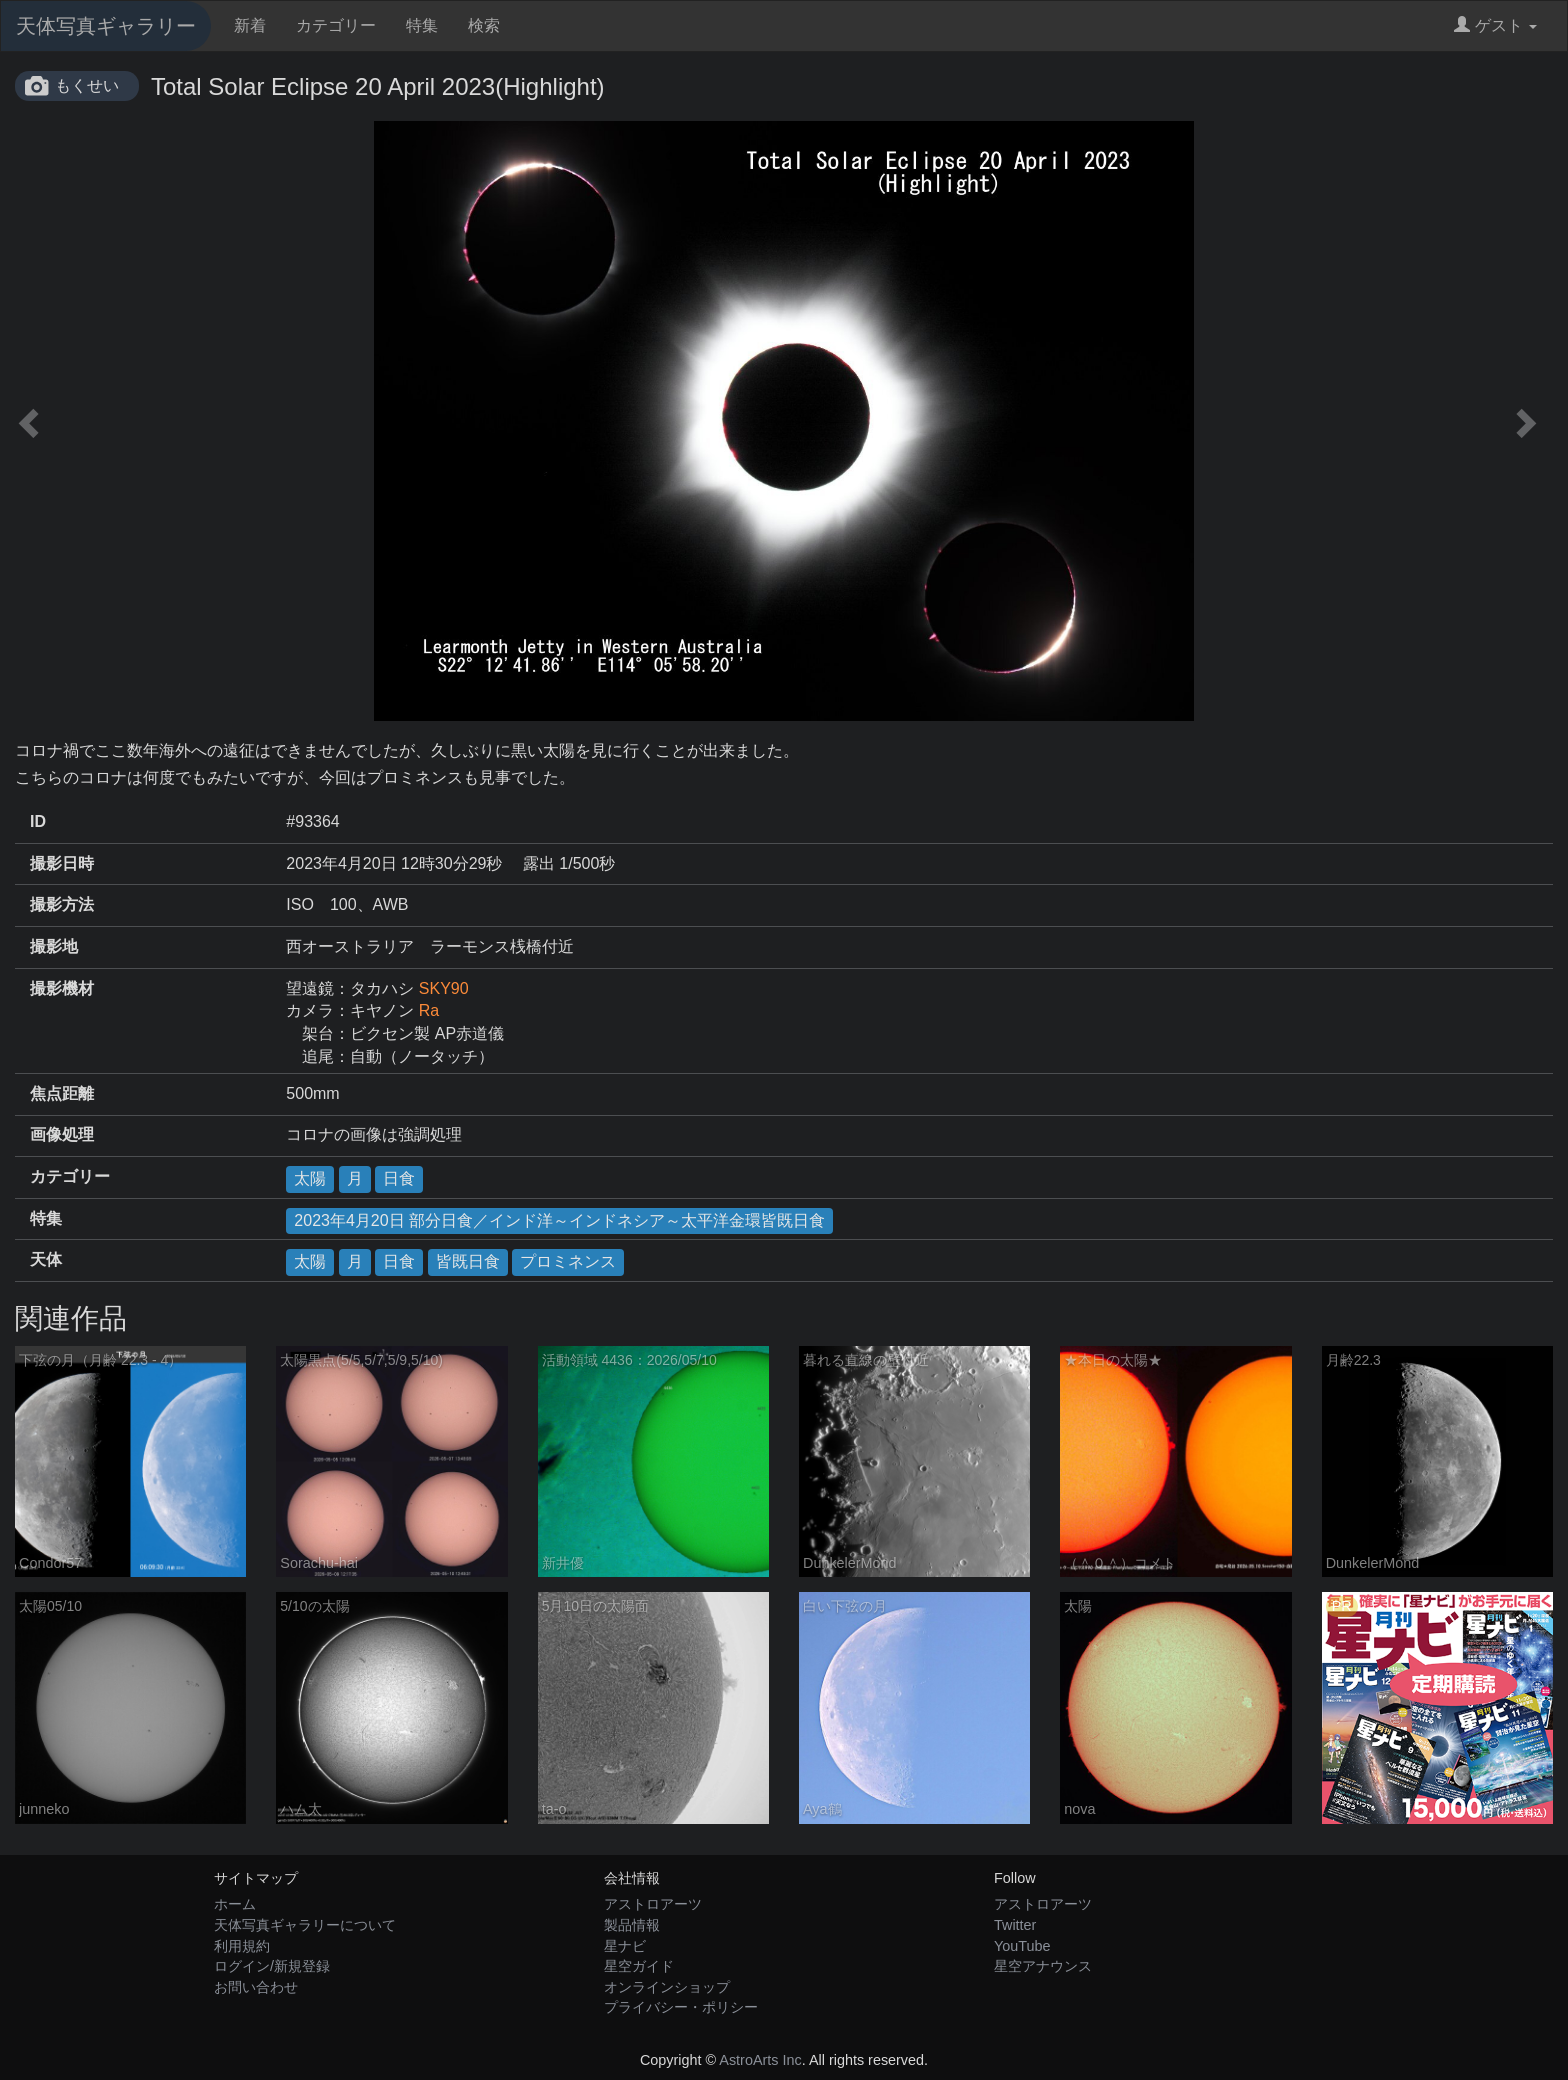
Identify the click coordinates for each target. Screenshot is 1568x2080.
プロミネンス (568, 1261)
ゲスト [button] (1495, 25)
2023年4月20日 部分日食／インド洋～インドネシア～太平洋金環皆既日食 (559, 1220)
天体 (46, 1259)
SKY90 (444, 988)
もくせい (87, 85)
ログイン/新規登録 (272, 1966)
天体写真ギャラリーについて (305, 1925)
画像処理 (62, 1134)
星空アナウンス (1043, 1966)
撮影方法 (62, 904)
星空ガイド (639, 1966)
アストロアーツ (653, 1904)
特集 (422, 25)
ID (38, 821)
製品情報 (632, 1925)
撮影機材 (62, 988)
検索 (484, 25)
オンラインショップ (667, 1987)
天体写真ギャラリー (106, 26)
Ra (429, 1010)
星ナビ (625, 1946)
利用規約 (242, 1946)
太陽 (310, 1178)
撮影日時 (62, 863)
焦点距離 (62, 1093)
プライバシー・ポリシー (681, 2007)
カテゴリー (336, 25)
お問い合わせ (256, 1987)
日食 (399, 1178)
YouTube (1022, 1946)
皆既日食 (468, 1261)
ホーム (235, 1904)
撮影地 (54, 946)
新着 (250, 25)
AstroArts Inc (760, 2060)
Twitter (1015, 1925)
